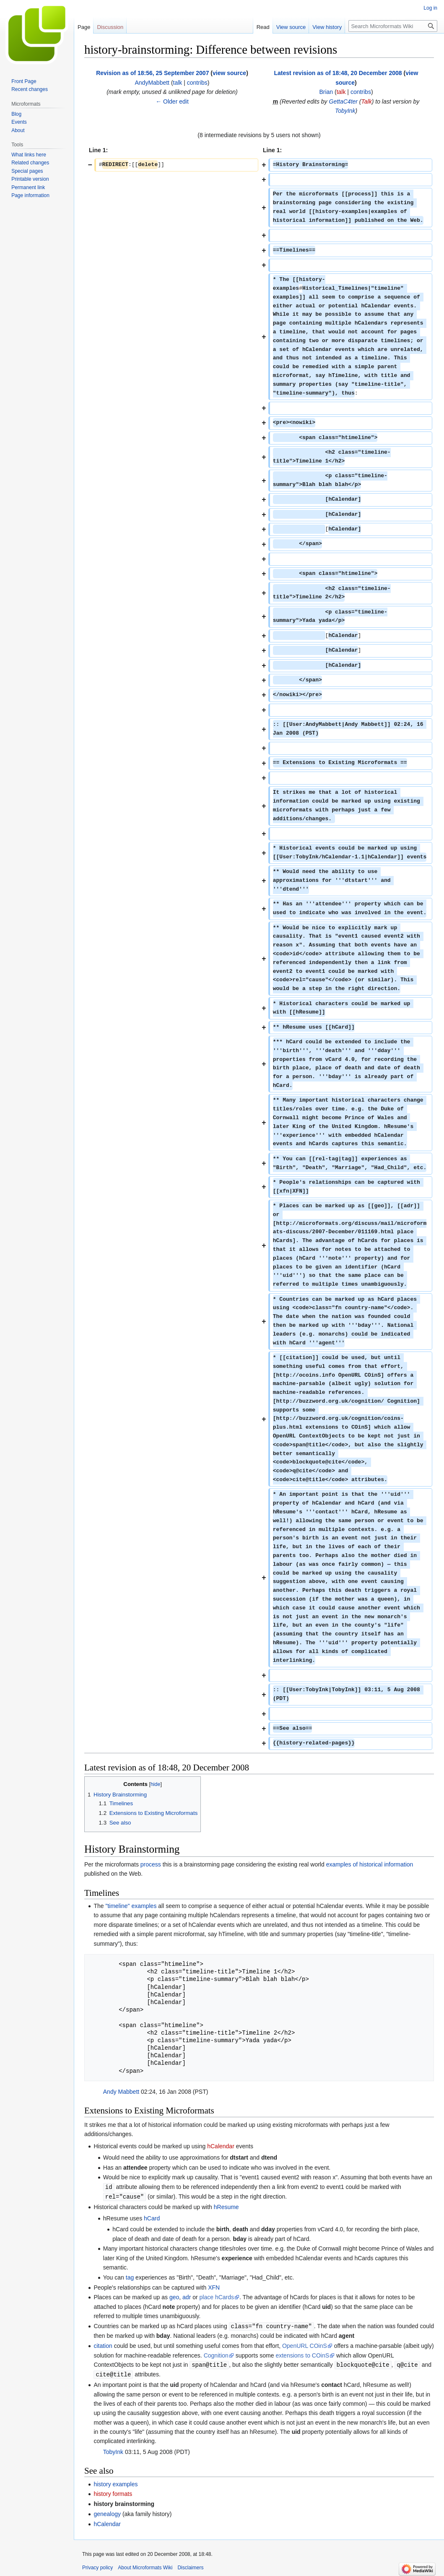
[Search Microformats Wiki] (392, 26)
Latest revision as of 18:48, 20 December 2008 (338, 73)
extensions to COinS (302, 2354)
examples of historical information (369, 1864)
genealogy (107, 2511)
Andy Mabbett (121, 2091)
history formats (112, 2491)
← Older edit (172, 101)
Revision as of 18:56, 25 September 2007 (152, 73)
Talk (366, 101)
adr (186, 2296)
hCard (152, 2217)
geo (174, 2296)
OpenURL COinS (304, 2344)
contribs (197, 82)
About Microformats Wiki (145, 2565)
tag (130, 2276)
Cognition (216, 2354)
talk (177, 82)
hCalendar (220, 2146)
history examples (115, 2482)
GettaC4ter (343, 101)
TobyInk (345, 110)
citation (102, 2344)
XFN (214, 2286)
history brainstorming (123, 2501)
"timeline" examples (130, 1906)
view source (229, 73)
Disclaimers (190, 2565)
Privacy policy (97, 2565)
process (150, 1864)
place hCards (217, 2296)
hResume (226, 2206)
